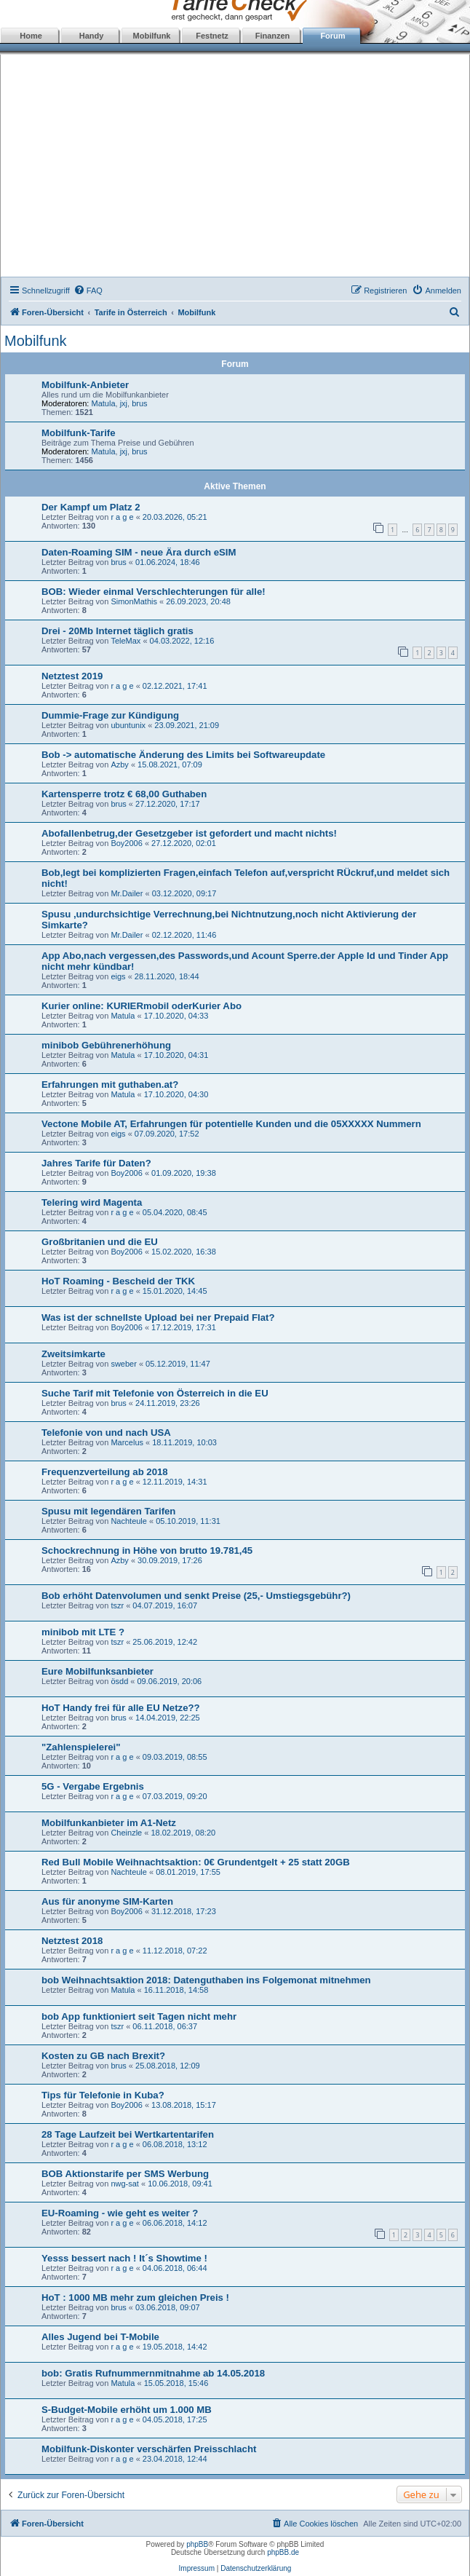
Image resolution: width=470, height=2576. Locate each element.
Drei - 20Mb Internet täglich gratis (117, 630)
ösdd (119, 1681)
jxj (123, 403)
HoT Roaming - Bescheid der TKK (118, 1281)
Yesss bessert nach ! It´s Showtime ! (124, 2258)
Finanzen (272, 35)
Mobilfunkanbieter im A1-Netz (108, 1822)
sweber (123, 1363)
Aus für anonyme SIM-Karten (107, 1901)
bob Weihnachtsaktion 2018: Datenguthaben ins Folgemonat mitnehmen (206, 1980)
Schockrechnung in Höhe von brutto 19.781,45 (146, 1550)
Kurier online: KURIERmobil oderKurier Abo (141, 1005)
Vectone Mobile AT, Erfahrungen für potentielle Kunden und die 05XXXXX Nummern (231, 1123)
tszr (117, 1605)
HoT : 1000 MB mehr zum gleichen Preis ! (135, 2297)
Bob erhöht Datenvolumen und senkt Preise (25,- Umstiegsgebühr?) (196, 1595)
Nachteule (129, 1521)
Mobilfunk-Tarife (78, 432)
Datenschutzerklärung (255, 2568)
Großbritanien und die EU (99, 1241)
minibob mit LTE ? (82, 1632)
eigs (118, 976)
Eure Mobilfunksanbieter (97, 1671)
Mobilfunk (152, 35)
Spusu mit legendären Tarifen (108, 1511)
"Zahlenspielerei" (81, 1747)
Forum (332, 35)
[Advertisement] (235, 167)
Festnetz (212, 35)
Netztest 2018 (72, 1940)
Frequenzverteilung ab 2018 (104, 1471)
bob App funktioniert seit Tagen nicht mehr (138, 2016)
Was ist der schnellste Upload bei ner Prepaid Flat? (158, 1317)
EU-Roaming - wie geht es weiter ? (119, 2213)
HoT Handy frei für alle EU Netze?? (120, 1707)
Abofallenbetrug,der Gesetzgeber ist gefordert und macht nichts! (189, 833)
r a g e (122, 517)
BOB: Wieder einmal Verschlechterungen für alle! (153, 591)
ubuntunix (128, 725)
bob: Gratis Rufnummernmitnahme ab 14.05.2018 (153, 2373)
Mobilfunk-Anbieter (85, 384)
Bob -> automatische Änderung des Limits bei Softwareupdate (183, 754)
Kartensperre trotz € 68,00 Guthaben (124, 794)
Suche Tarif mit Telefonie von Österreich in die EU (154, 1393)
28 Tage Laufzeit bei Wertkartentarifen (127, 2134)
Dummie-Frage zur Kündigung (110, 715)
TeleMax (125, 640)
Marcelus (127, 1442)
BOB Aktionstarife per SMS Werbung (125, 2173)
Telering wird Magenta (91, 1202)
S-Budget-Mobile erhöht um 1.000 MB (126, 2409)
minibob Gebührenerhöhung (106, 1045)
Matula (104, 403)
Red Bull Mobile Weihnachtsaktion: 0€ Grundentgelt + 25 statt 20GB (195, 1862)
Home (31, 35)
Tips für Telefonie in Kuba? (102, 2095)
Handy (91, 35)
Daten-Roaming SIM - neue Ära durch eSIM (138, 552)
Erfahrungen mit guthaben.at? (109, 1084)
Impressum (197, 2568)
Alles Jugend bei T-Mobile (100, 2336)
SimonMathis (134, 601)
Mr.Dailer (127, 893)
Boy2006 (126, 843)
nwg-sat (125, 2183)
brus (139, 403)
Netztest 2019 (72, 676)
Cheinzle (126, 1832)
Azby (119, 764)
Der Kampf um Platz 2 (90, 507)
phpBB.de (283, 2552)
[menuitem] (88, 290)
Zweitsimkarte (73, 1353)
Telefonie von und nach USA (106, 1432)
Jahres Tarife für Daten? (96, 1163)
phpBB (197, 2544)
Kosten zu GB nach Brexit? (103, 2055)
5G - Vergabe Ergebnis (92, 1786)
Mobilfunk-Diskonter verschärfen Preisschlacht (148, 2448)
